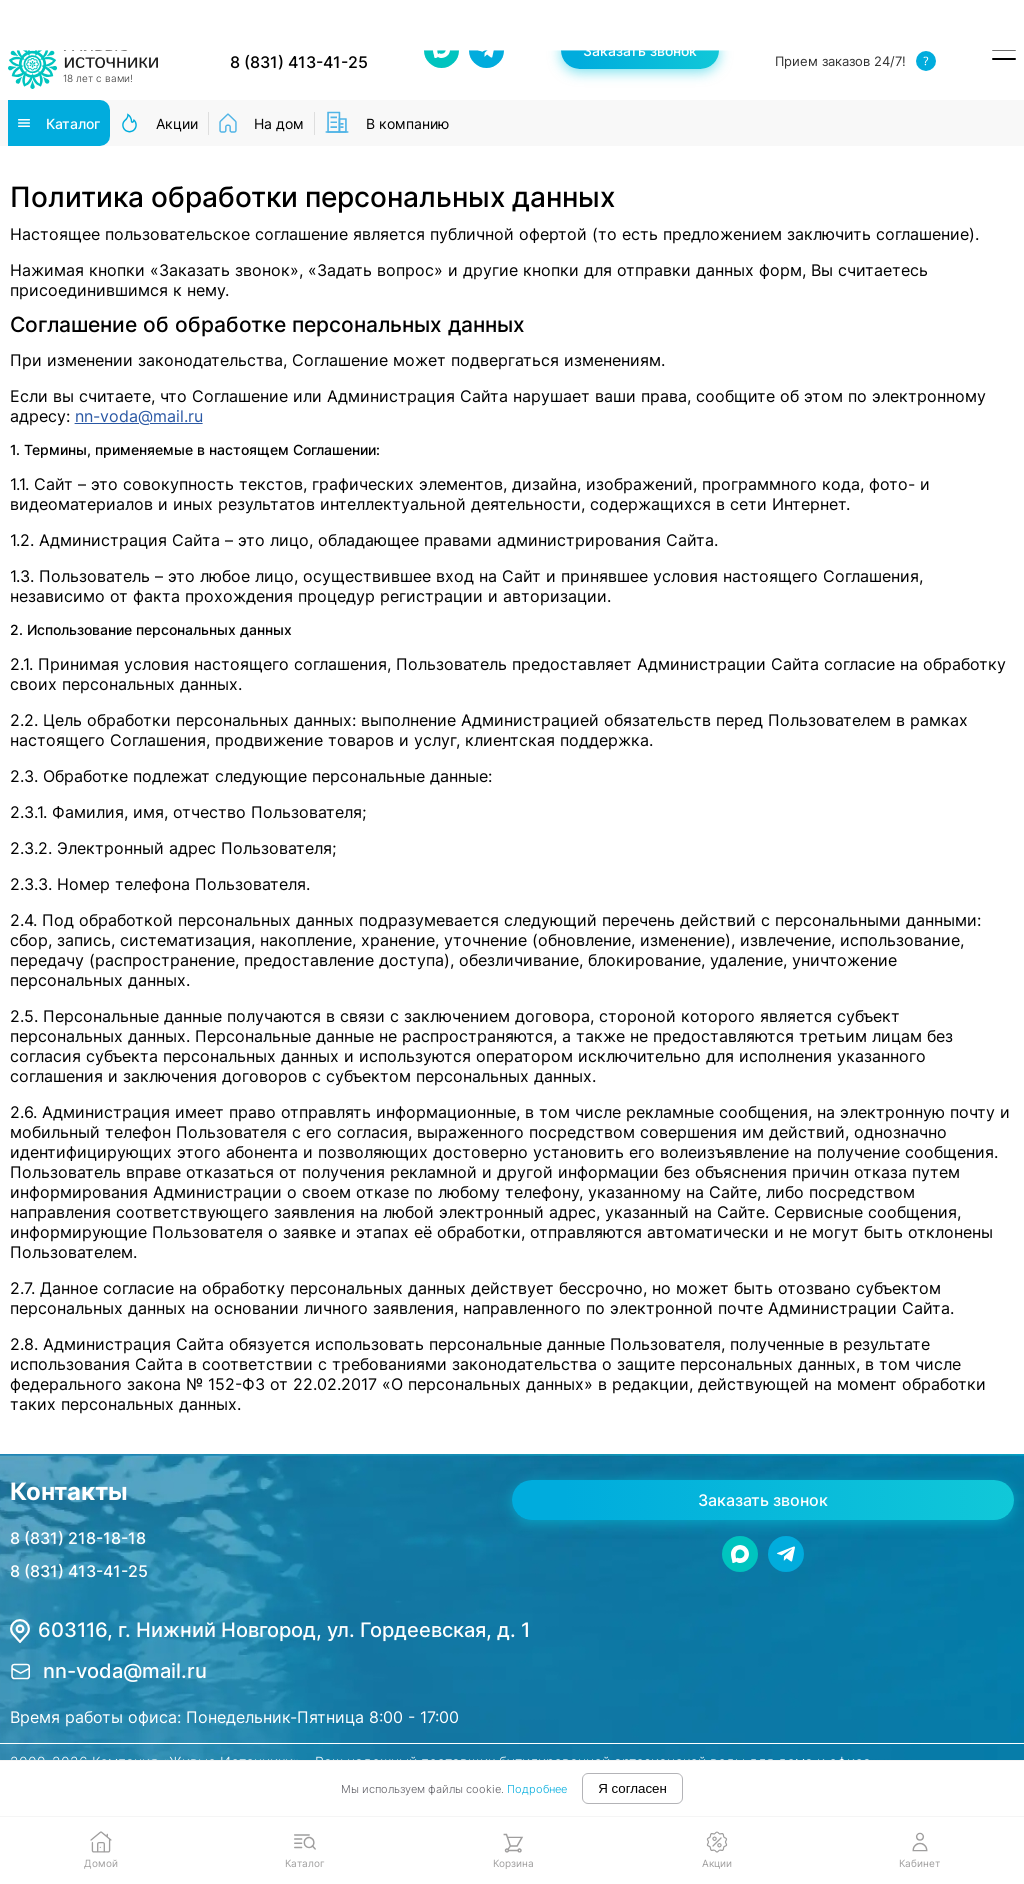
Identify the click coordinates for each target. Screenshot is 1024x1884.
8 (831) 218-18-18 (78, 1538)
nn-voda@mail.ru (139, 416)
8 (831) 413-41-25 (79, 1571)
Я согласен (632, 1788)
